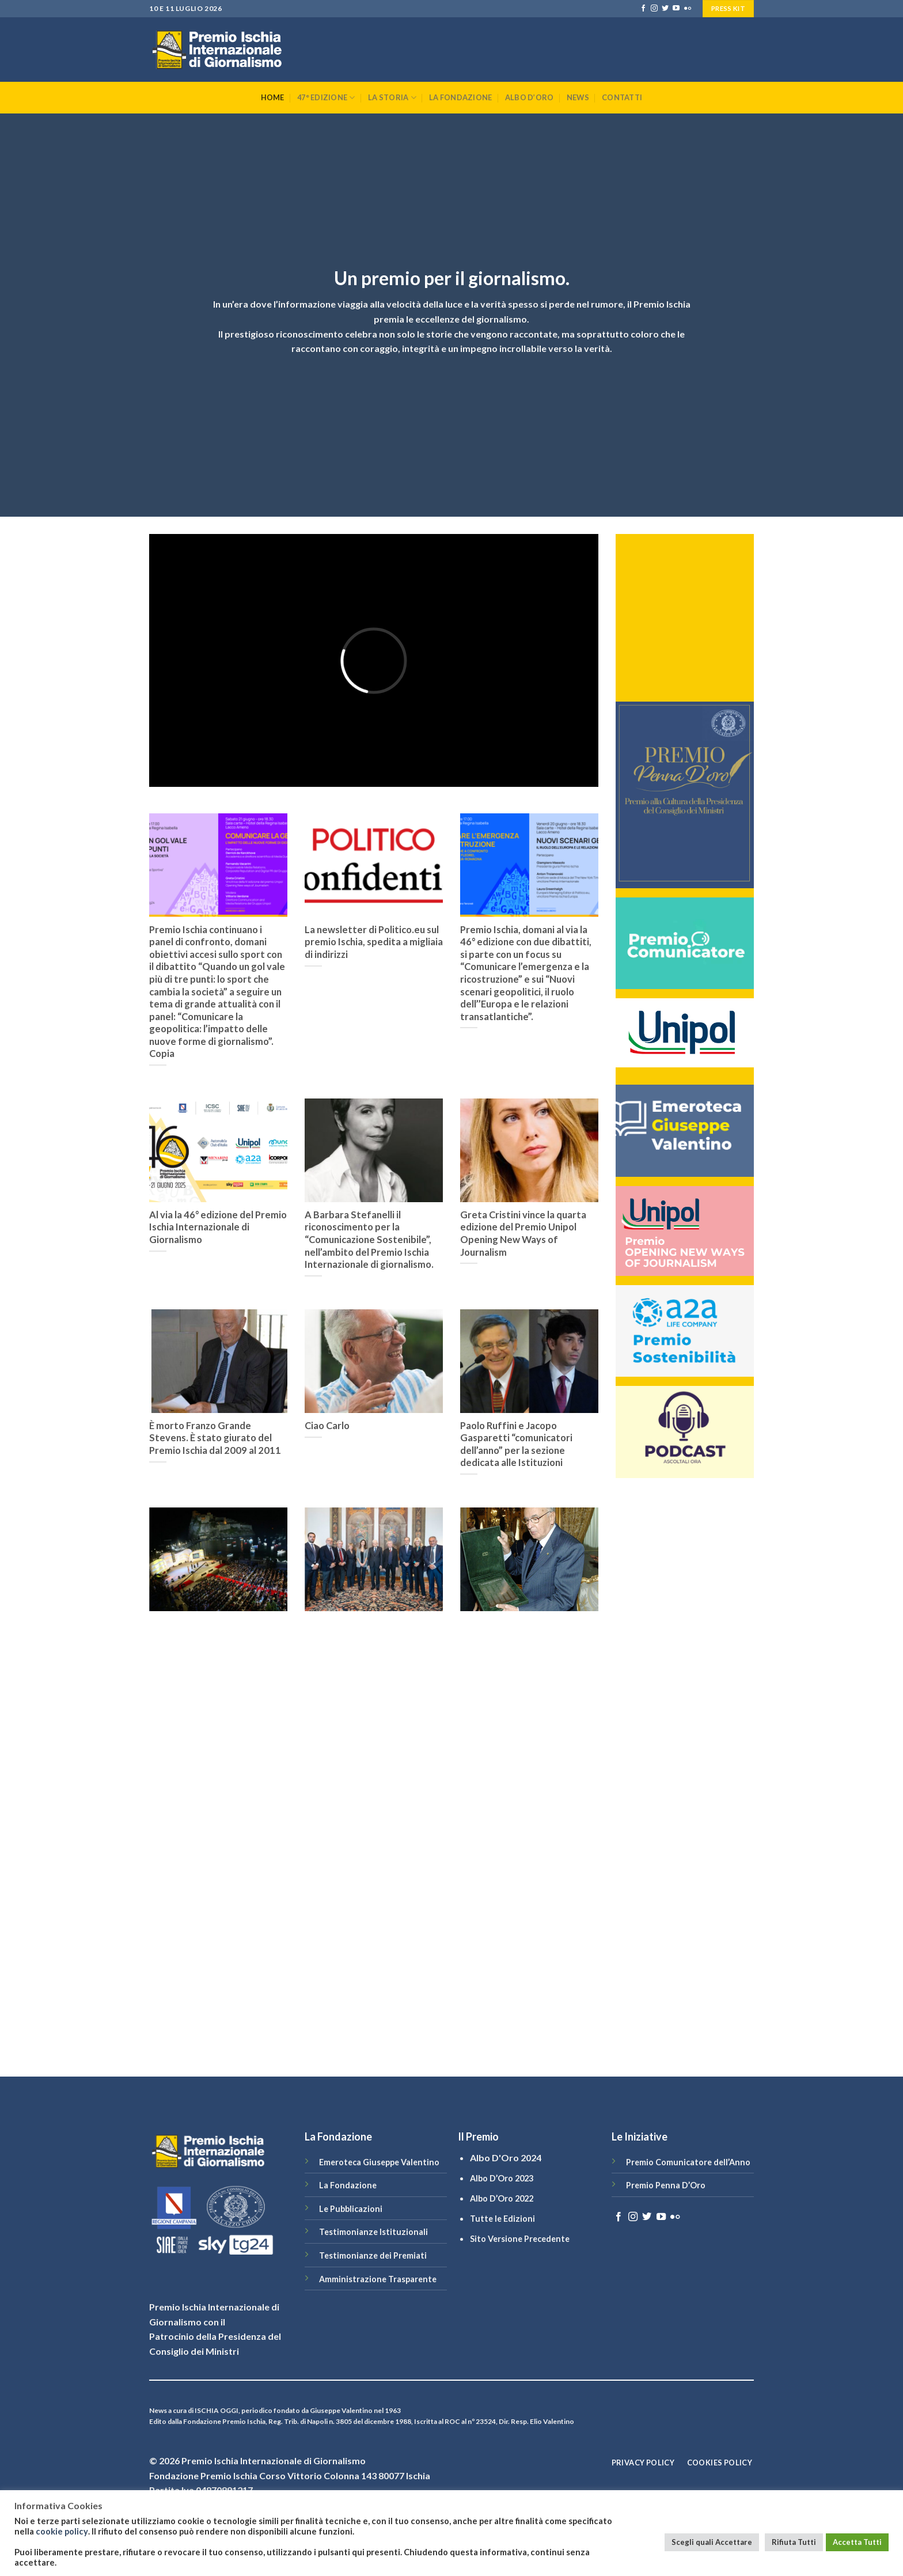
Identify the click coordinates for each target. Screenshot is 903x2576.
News (578, 97)
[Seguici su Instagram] (654, 9)
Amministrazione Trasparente (378, 2279)
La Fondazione (460, 97)
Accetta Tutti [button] (857, 2542)
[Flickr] (687, 9)
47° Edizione (326, 97)
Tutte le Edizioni (502, 2218)
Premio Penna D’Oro (665, 2185)
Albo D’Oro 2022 (501, 2198)
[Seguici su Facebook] (643, 9)
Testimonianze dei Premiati (373, 2255)
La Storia (392, 97)
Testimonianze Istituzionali (373, 2232)
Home (272, 97)
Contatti (622, 97)
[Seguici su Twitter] (665, 9)
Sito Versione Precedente (520, 2239)
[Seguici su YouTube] (676, 9)
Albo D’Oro (529, 97)
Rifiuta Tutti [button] (794, 2542)
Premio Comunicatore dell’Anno (688, 2162)
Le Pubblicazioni (350, 2209)
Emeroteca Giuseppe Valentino (379, 2162)
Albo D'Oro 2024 (505, 2157)
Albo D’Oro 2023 (501, 2178)
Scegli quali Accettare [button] (711, 2542)
